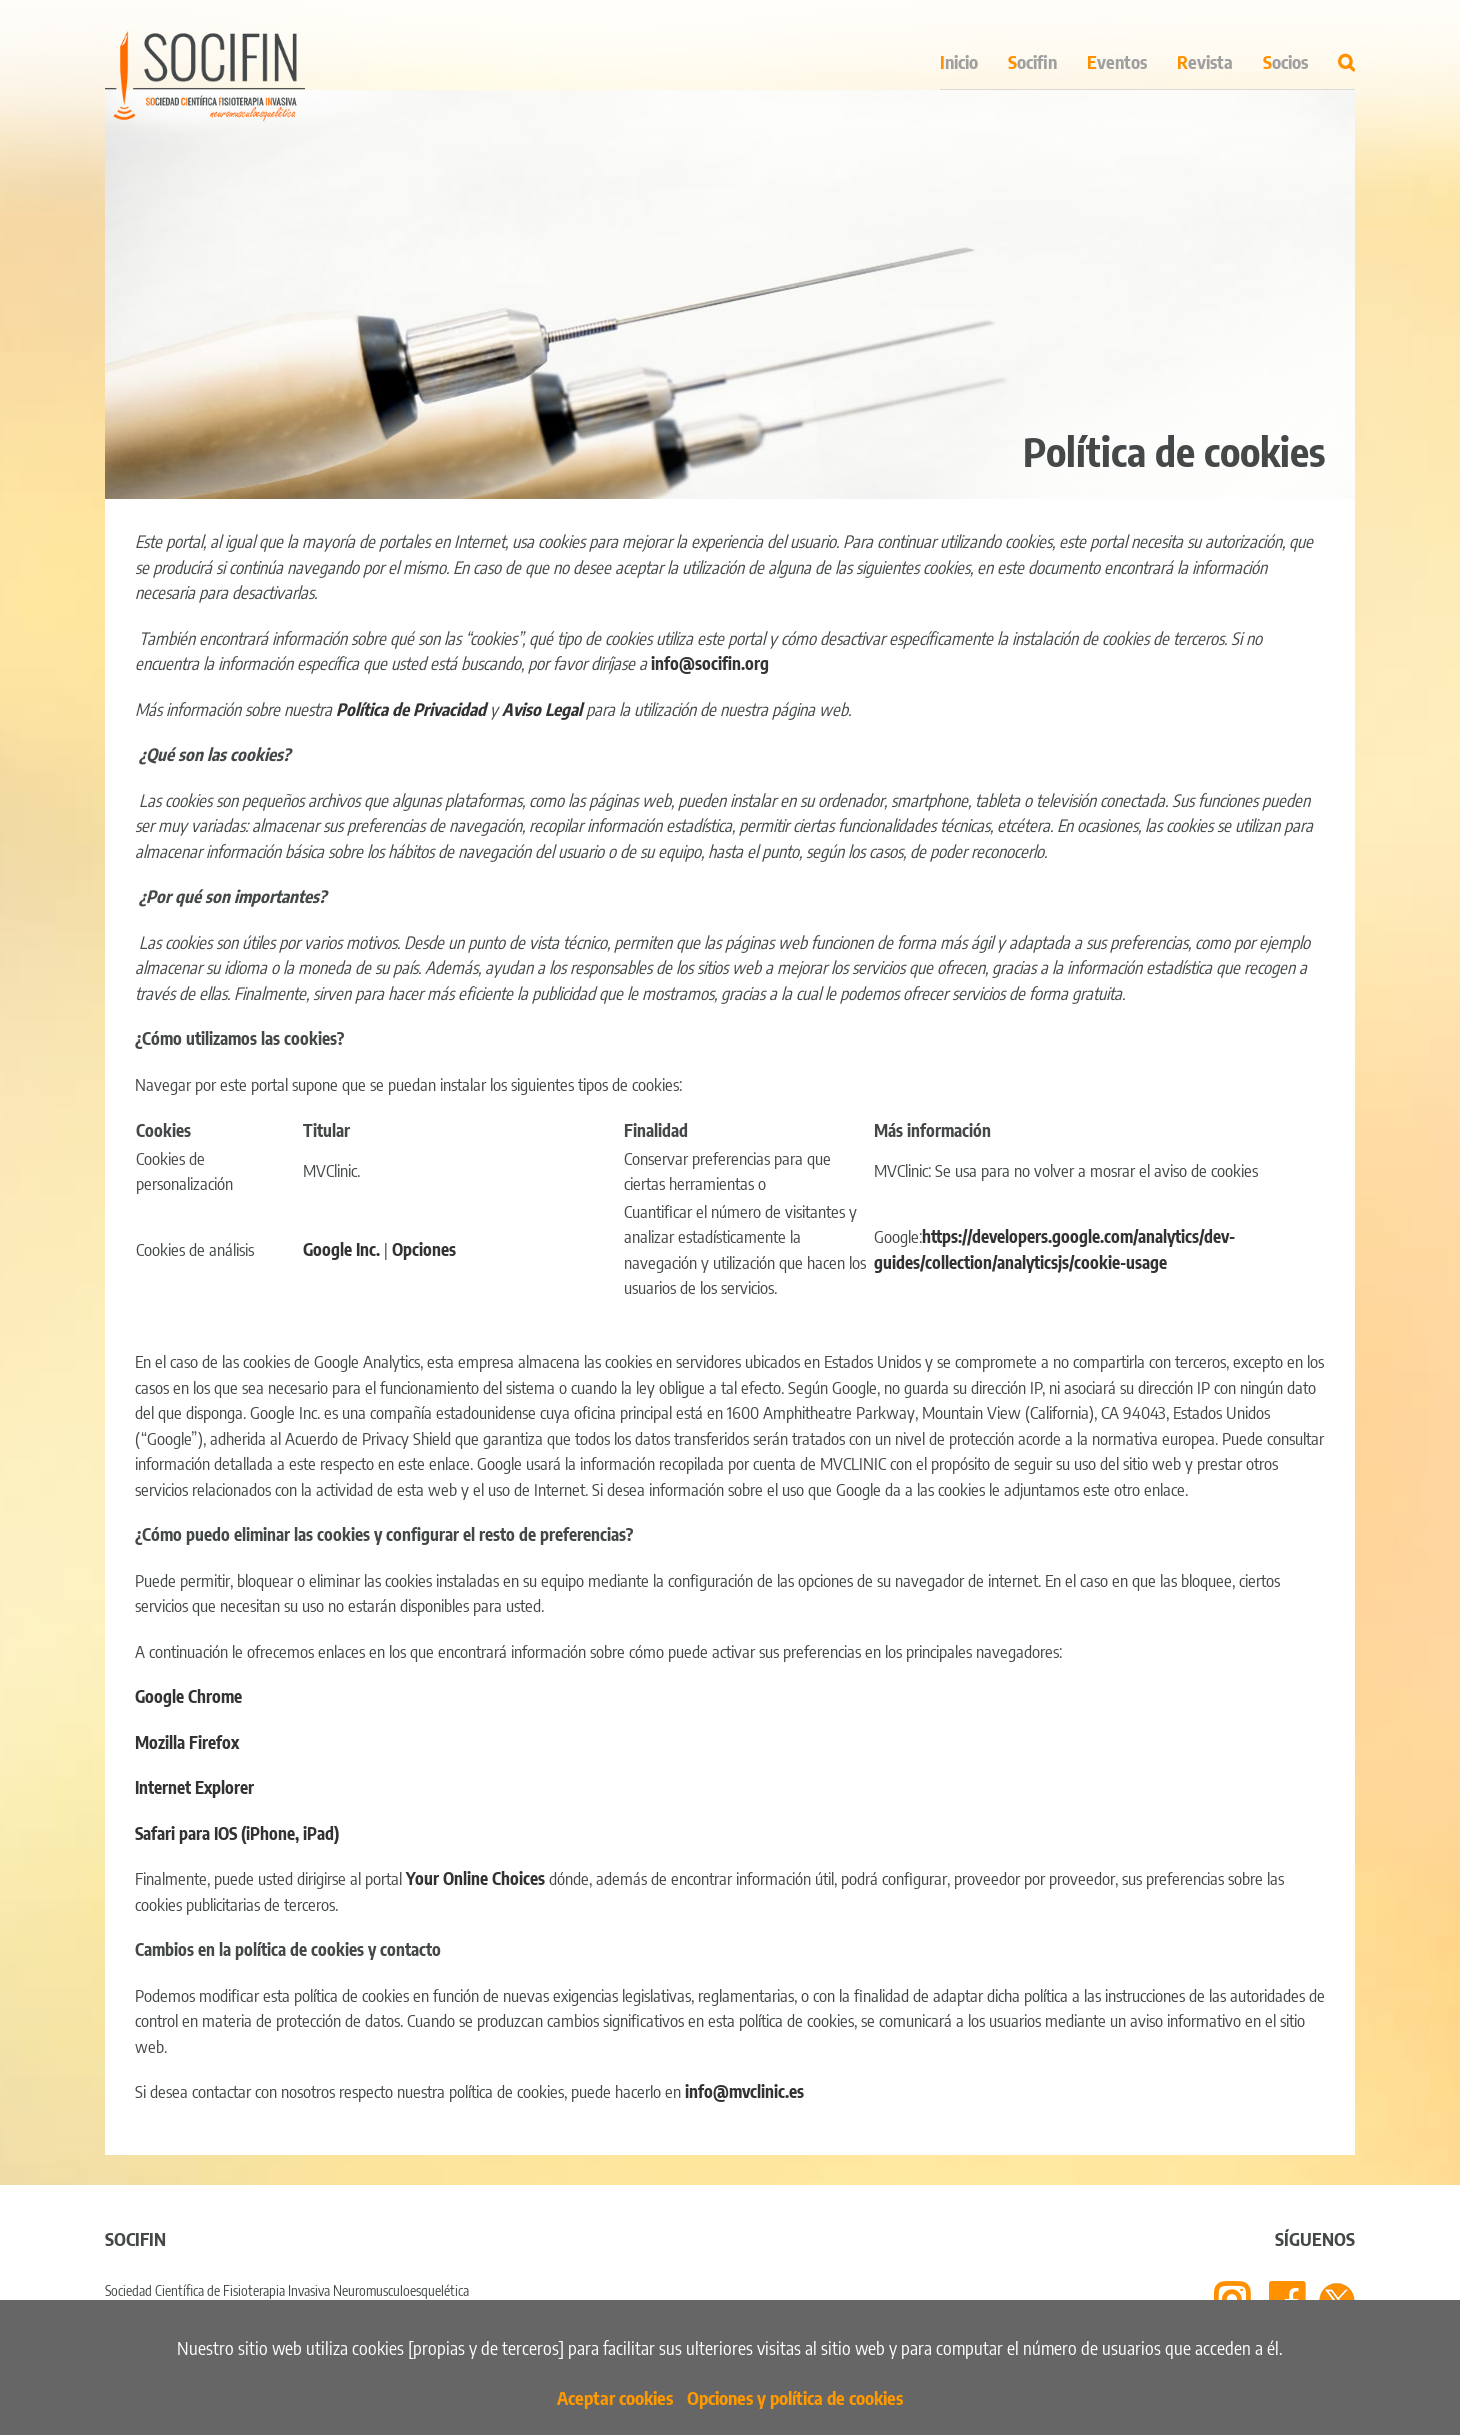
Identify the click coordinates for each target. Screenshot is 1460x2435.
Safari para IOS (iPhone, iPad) (237, 1833)
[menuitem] (974, 56)
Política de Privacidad (411, 709)
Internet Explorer (194, 1787)
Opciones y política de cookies (795, 2397)
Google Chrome (188, 1696)
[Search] (1346, 56)
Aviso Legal (544, 709)
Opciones (424, 1249)
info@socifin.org (710, 663)
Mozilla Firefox (187, 1742)
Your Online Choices (475, 1878)
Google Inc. (341, 1249)
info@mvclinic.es (744, 2091)
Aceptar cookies (615, 2397)
